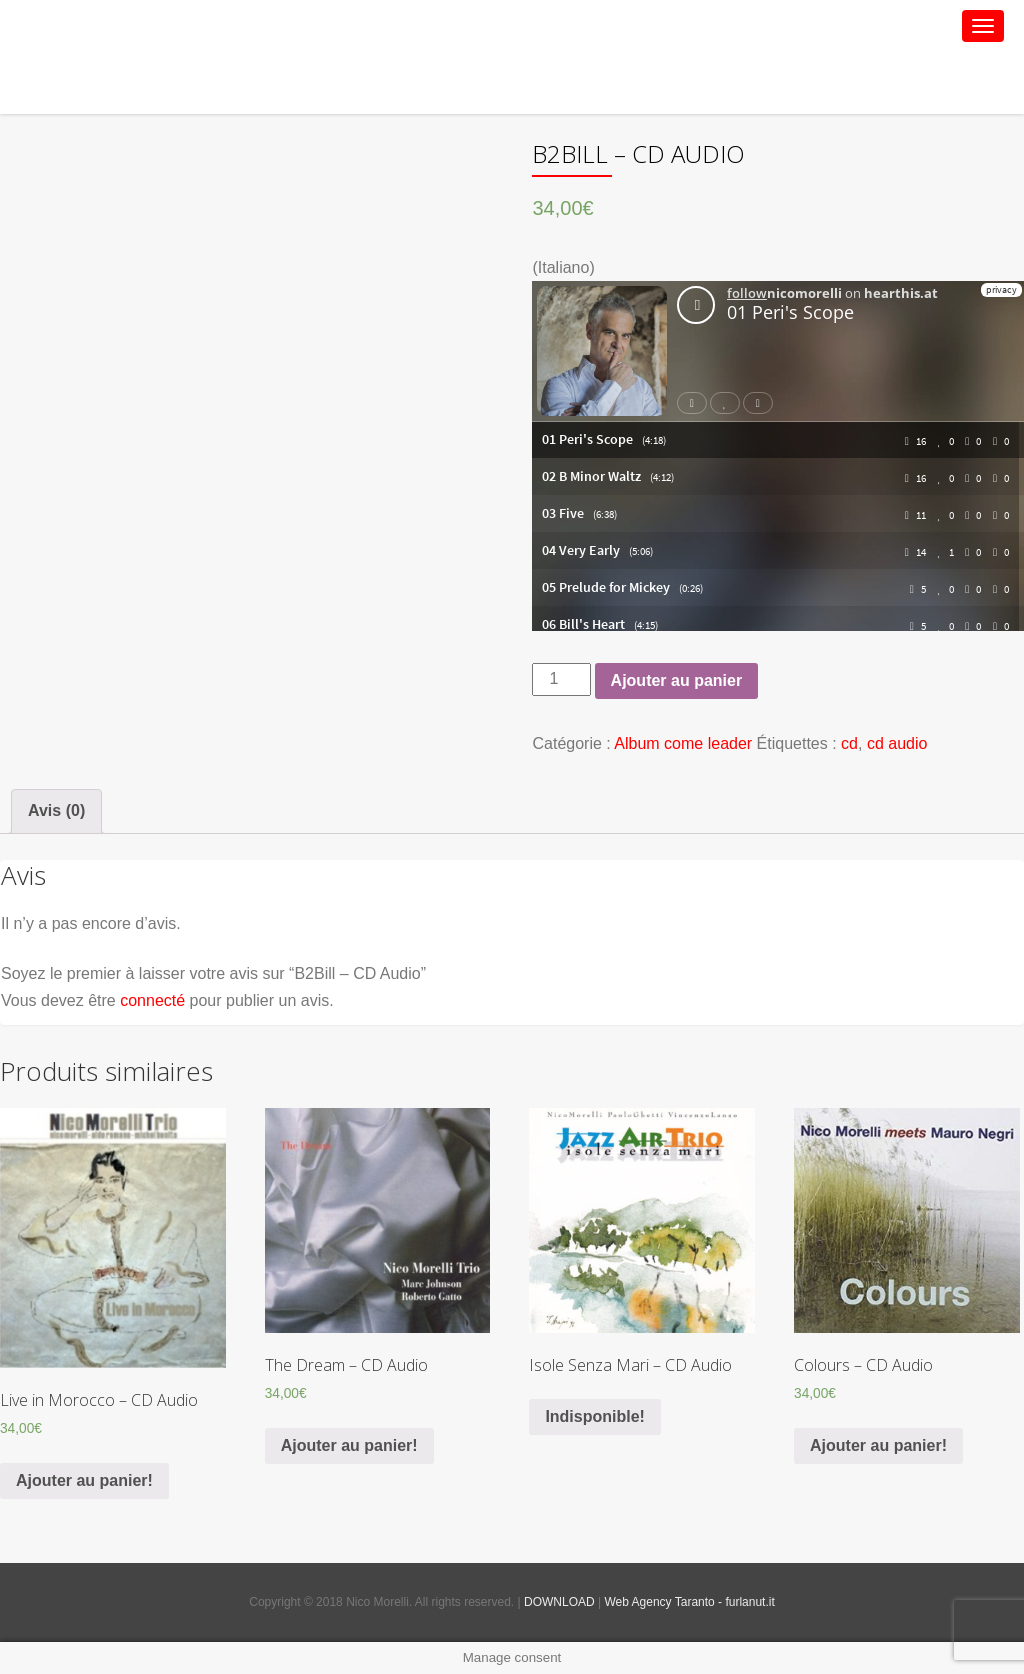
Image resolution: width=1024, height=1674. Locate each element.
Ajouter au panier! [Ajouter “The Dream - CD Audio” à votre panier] (349, 1445)
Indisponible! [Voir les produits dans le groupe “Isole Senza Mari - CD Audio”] (595, 1416)
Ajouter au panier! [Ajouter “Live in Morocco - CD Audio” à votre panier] (84, 1480)
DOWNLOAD (559, 1602)
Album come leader (683, 743)
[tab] (56, 811)
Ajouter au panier (677, 680)
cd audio (897, 743)
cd (849, 743)
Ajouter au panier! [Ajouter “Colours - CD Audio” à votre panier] (878, 1445)
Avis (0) (56, 810)
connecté (152, 1000)
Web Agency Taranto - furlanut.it (689, 1602)
